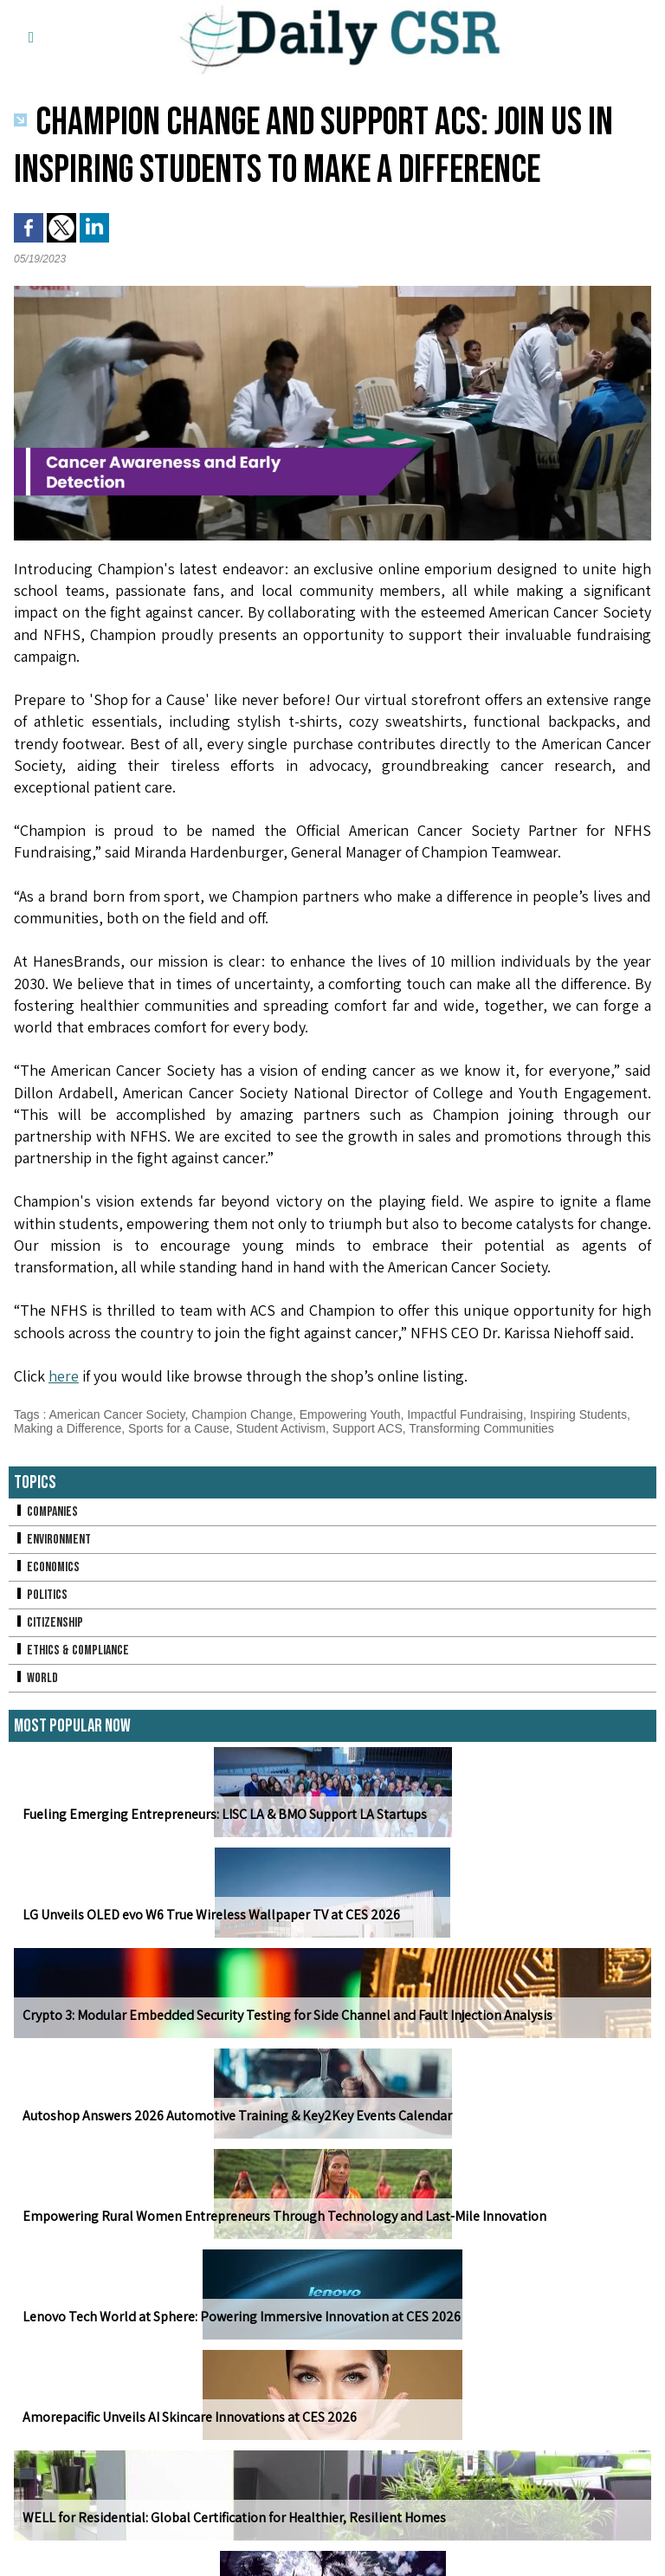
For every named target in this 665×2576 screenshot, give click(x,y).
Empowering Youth (350, 1414)
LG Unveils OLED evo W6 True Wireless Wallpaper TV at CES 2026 (211, 1915)
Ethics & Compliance (71, 1650)
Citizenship (48, 1623)
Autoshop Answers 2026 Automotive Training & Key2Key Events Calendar (237, 2116)
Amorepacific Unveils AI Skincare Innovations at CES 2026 (190, 2417)
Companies (46, 1512)
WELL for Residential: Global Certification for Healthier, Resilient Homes (234, 2517)
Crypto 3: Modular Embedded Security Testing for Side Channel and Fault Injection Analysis (287, 2015)
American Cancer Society (116, 1414)
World (36, 1678)
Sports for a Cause (178, 1428)
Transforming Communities (481, 1428)
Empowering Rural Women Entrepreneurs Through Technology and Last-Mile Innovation (284, 2216)
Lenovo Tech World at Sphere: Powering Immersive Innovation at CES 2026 (242, 2316)
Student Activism (281, 1428)
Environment (52, 1539)
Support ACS (367, 1428)
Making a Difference (67, 1428)
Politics (41, 1595)
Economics (47, 1567)
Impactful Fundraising (465, 1414)
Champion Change (242, 1414)
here (63, 1376)
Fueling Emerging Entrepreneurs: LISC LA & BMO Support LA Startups (225, 1814)
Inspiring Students (578, 1414)
